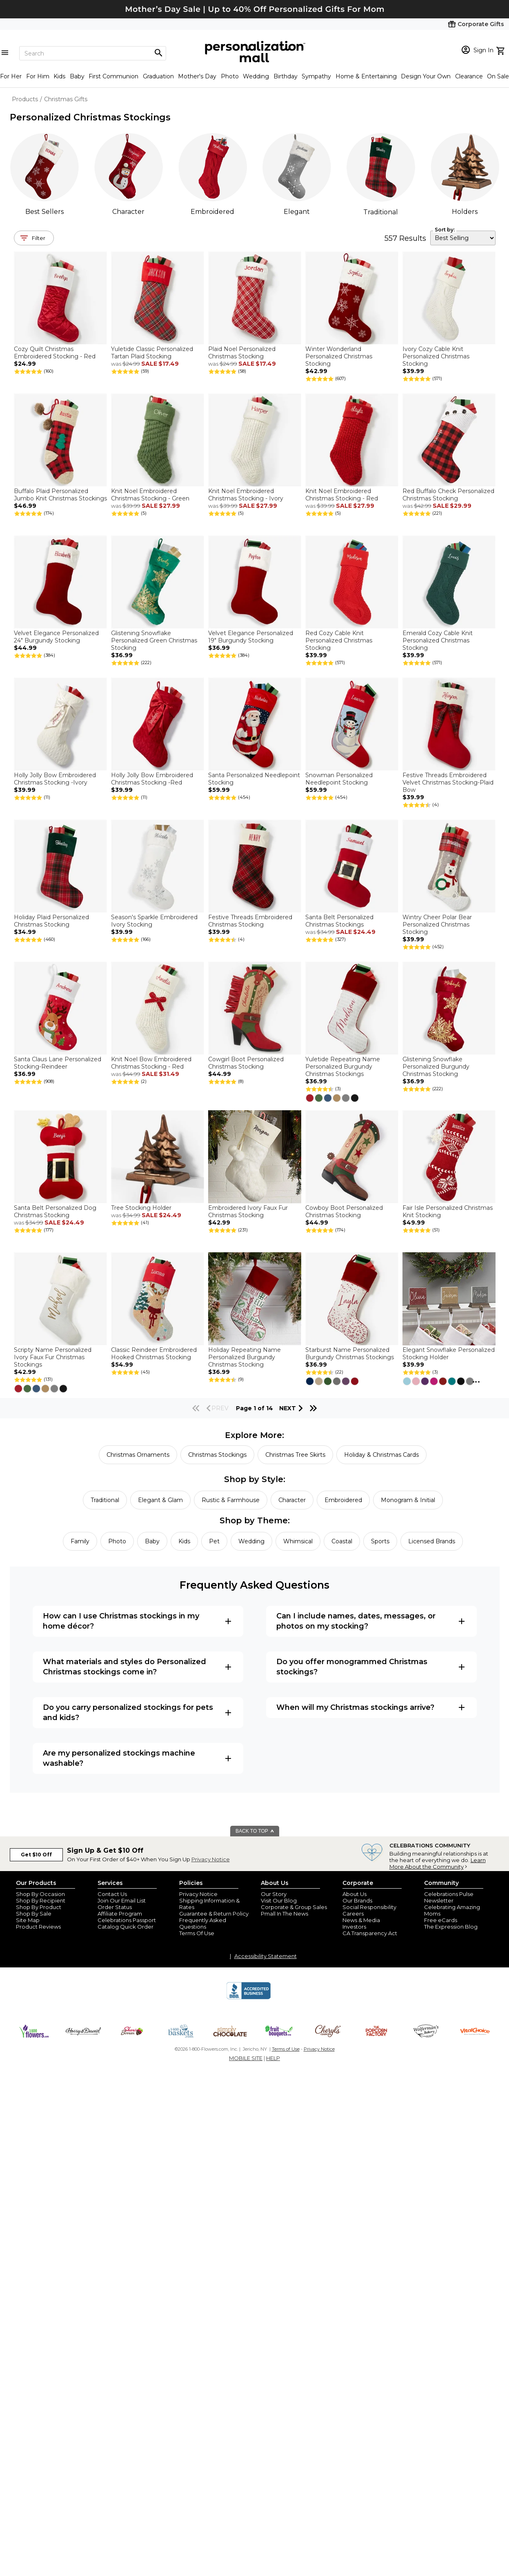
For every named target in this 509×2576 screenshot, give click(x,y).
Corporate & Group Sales (294, 1907)
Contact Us (112, 1894)
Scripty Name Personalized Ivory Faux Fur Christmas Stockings (52, 1357)
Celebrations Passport (127, 1920)
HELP (273, 2058)
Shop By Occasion (40, 1894)
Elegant (297, 212)
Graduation (158, 76)
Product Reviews (38, 1926)
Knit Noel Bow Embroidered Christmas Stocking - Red (151, 1063)
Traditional (380, 212)
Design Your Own (426, 76)
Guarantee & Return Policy (214, 1913)
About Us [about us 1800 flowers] (354, 1894)
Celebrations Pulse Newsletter (448, 1897)
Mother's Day (197, 76)
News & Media (361, 1920)
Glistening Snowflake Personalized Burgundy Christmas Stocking (435, 1067)
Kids (59, 76)
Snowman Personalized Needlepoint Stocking (339, 778)
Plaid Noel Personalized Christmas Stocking (242, 352)
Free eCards (440, 1920)
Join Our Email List (122, 1900)
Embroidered (212, 212)
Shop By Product (38, 1907)
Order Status (115, 1907)
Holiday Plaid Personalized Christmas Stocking (51, 920)
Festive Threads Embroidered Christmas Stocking (250, 920)
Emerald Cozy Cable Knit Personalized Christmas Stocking (437, 640)
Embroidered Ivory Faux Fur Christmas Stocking (248, 1211)
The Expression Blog (451, 1926)
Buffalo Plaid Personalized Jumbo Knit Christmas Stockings (60, 494)
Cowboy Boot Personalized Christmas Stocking (344, 1211)
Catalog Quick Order (125, 1926)
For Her (11, 76)
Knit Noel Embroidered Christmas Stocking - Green (150, 494)
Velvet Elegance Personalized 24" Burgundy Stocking (56, 636)
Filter (38, 238)
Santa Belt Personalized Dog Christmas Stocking (55, 1211)
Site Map (28, 1920)
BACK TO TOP (255, 1831)
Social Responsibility (369, 1907)
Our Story (274, 1894)
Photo (230, 76)
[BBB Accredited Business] (248, 1998)
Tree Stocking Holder (141, 1207)
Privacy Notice (210, 1859)
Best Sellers (44, 212)
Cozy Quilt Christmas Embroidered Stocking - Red (55, 352)
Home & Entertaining (366, 76)
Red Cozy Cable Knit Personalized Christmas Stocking (338, 640)
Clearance (469, 76)
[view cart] (501, 50)
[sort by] (463, 238)
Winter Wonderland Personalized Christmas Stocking (338, 356)
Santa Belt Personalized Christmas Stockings (339, 920)
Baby (77, 76)
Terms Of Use (196, 1933)
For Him (37, 76)
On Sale (498, 76)
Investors (354, 1926)
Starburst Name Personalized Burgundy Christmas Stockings (349, 1353)
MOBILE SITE (245, 2058)
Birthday (285, 76)
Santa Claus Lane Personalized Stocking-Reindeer (57, 1063)
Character (128, 212)
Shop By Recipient (40, 1900)
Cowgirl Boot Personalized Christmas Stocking (246, 1063)
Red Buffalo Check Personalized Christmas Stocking (448, 494)
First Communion (113, 76)
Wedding (256, 76)
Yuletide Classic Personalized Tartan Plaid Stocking (152, 352)
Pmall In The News (284, 1913)
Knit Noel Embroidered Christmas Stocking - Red (341, 494)
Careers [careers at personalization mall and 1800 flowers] (353, 1913)
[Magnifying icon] (158, 53)
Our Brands (357, 1900)
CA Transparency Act (369, 1933)
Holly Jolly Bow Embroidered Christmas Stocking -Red (152, 778)
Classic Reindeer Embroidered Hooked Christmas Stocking (154, 1353)
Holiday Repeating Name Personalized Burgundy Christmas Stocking (244, 1357)
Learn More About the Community (437, 1863)
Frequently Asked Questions (202, 1923)
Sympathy (316, 76)
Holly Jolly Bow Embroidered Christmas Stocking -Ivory (55, 778)
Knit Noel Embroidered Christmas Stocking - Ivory (245, 494)
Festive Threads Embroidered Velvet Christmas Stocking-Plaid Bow (447, 782)
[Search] (92, 53)
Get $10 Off (36, 1854)
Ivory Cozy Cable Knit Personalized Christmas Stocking (435, 356)
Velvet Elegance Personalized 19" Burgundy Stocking (250, 636)
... (476, 1380)
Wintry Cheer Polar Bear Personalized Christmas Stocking (437, 924)
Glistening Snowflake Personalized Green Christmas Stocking (154, 640)
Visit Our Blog (279, 1900)
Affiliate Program (120, 1913)
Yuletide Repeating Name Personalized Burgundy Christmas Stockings (342, 1067)
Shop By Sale (33, 1913)
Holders (465, 212)
